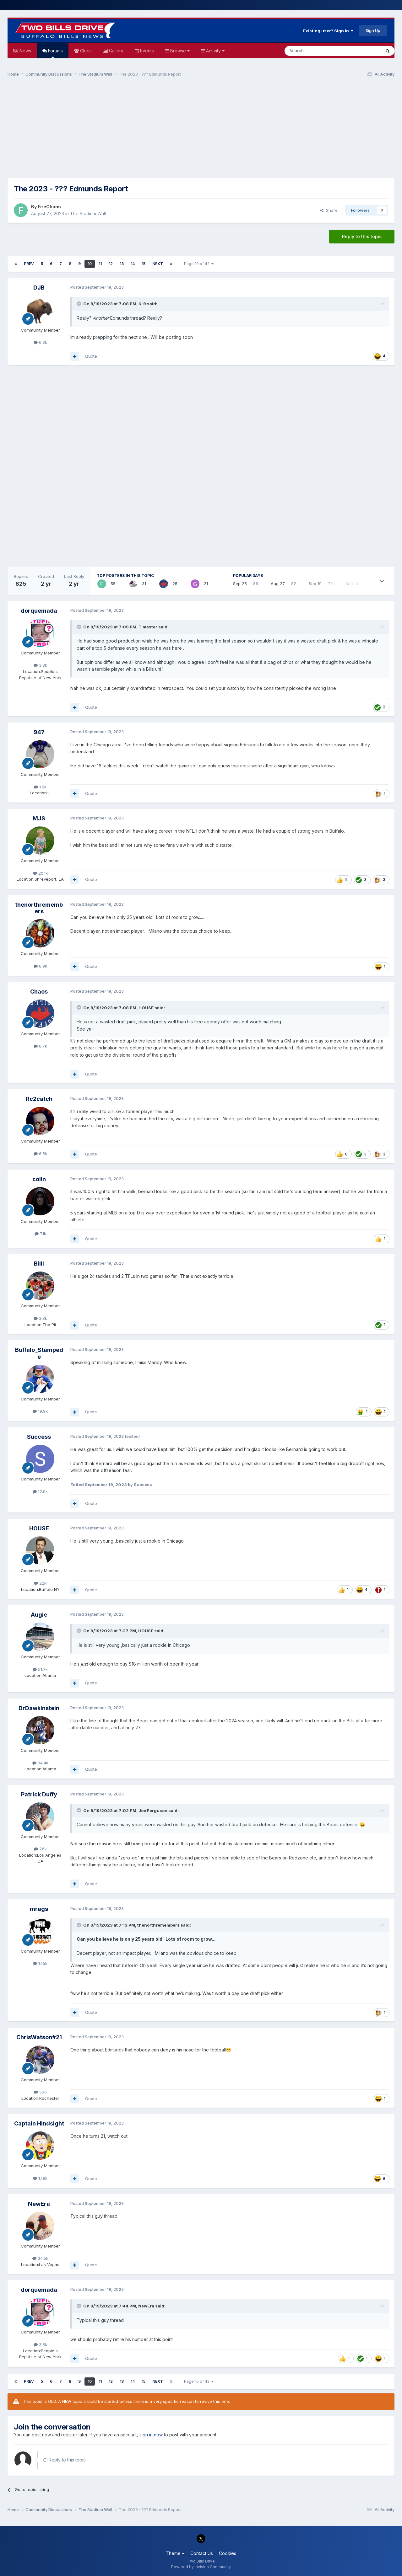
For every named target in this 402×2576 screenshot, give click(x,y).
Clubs (85, 50)
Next (157, 263)
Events (146, 50)
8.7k (40, 1045)
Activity (215, 50)
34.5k (40, 2258)
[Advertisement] (201, 130)
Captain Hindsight (39, 2123)
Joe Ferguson (153, 1810)
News (24, 50)
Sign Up (373, 30)
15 (143, 263)
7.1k (40, 1233)
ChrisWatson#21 (39, 2037)
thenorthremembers (39, 908)
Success (39, 1436)
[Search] (317, 51)
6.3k (40, 342)
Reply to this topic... (66, 2459)
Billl (39, 1263)
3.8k (40, 665)
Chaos (39, 991)
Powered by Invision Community (201, 2566)
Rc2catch (39, 1099)
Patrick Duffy (39, 1794)
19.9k (40, 1411)
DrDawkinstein (39, 1708)
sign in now (151, 2434)
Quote (91, 356)
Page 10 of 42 (199, 263)
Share (329, 210)
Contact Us (201, 2553)
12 (111, 263)
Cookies (227, 2553)
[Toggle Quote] (79, 303)
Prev (29, 263)
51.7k (40, 1669)
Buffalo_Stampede (39, 1353)
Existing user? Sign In (328, 30)
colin (39, 1179)
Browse (179, 50)
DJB (39, 287)
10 (90, 263)
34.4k (40, 1762)
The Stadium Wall (88, 213)
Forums (55, 53)
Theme (175, 2553)
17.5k (40, 1963)
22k (40, 1583)
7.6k (40, 1848)
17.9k (40, 2178)
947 (39, 732)
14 (133, 263)
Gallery (115, 50)
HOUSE (146, 1007)
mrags (39, 1909)
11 (100, 263)
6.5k (40, 1153)
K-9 (142, 303)
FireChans (49, 206)
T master (148, 626)
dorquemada (39, 610)
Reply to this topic (362, 236)
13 (122, 263)
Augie (39, 1614)
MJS (39, 818)
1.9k (40, 786)
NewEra (39, 2203)
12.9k (40, 1491)
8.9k (40, 965)
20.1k (40, 873)
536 (40, 2091)
